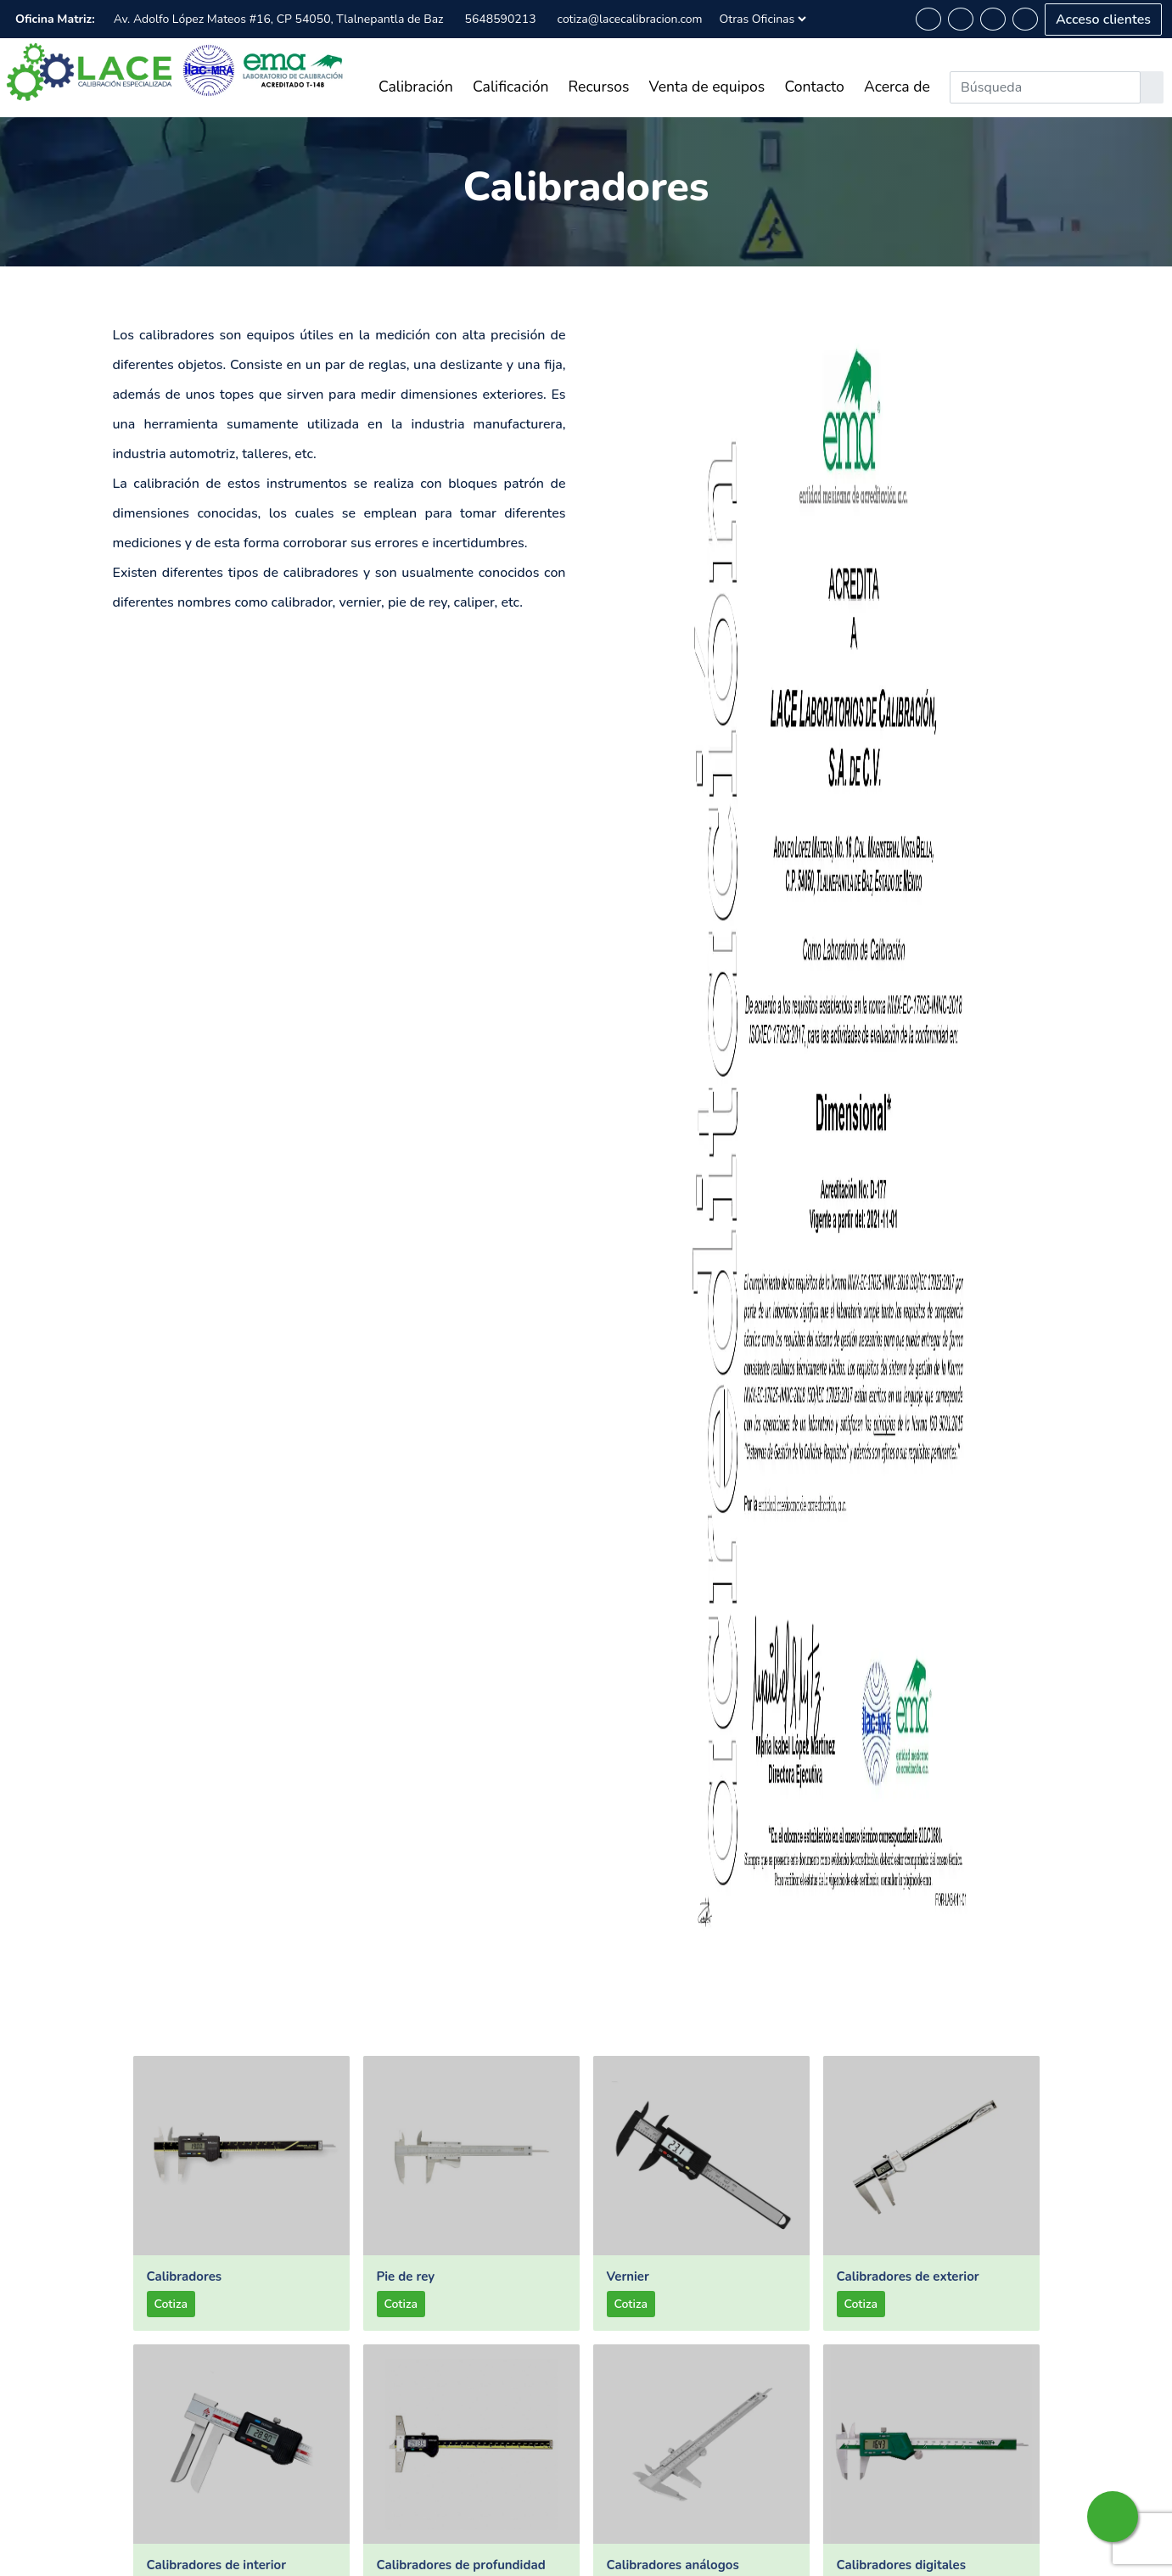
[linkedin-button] (993, 19)
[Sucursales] (762, 19)
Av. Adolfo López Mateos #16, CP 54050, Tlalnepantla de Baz (279, 19)
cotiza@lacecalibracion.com (630, 19)
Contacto (814, 86)
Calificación (510, 86)
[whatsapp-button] (928, 19)
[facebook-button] (960, 19)
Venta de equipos (707, 86)
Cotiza (171, 2304)
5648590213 (500, 19)
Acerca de (897, 86)
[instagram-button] (1025, 19)
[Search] (1045, 87)
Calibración (416, 86)
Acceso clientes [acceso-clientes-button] (1103, 19)
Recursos (599, 86)
